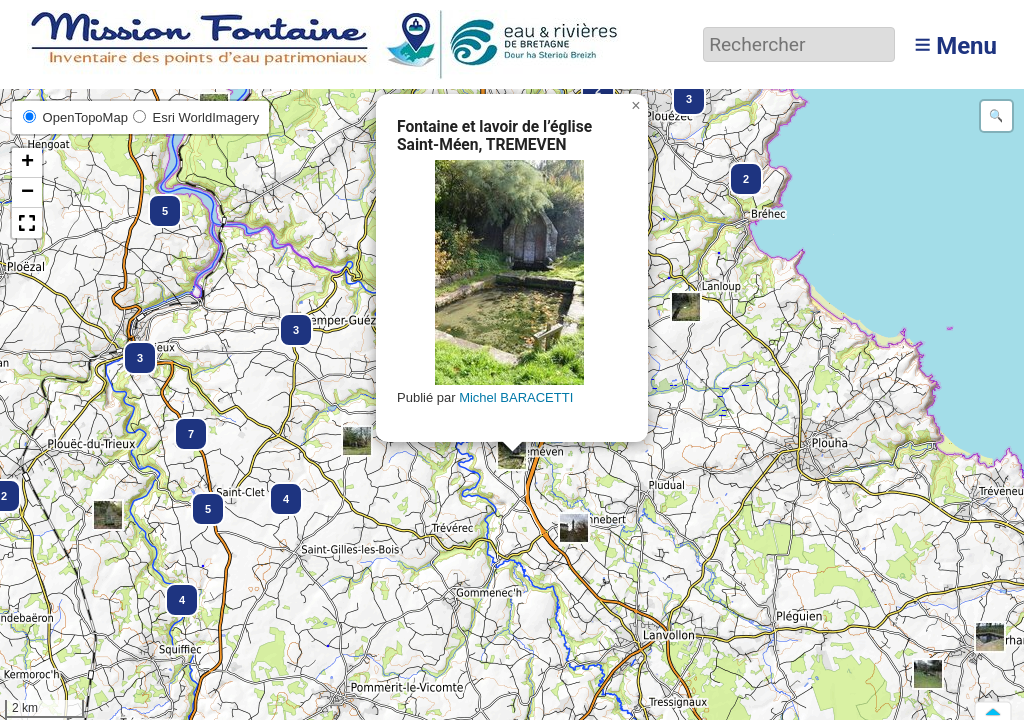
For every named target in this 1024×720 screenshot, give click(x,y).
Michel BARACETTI (516, 397)
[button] (512, 455)
